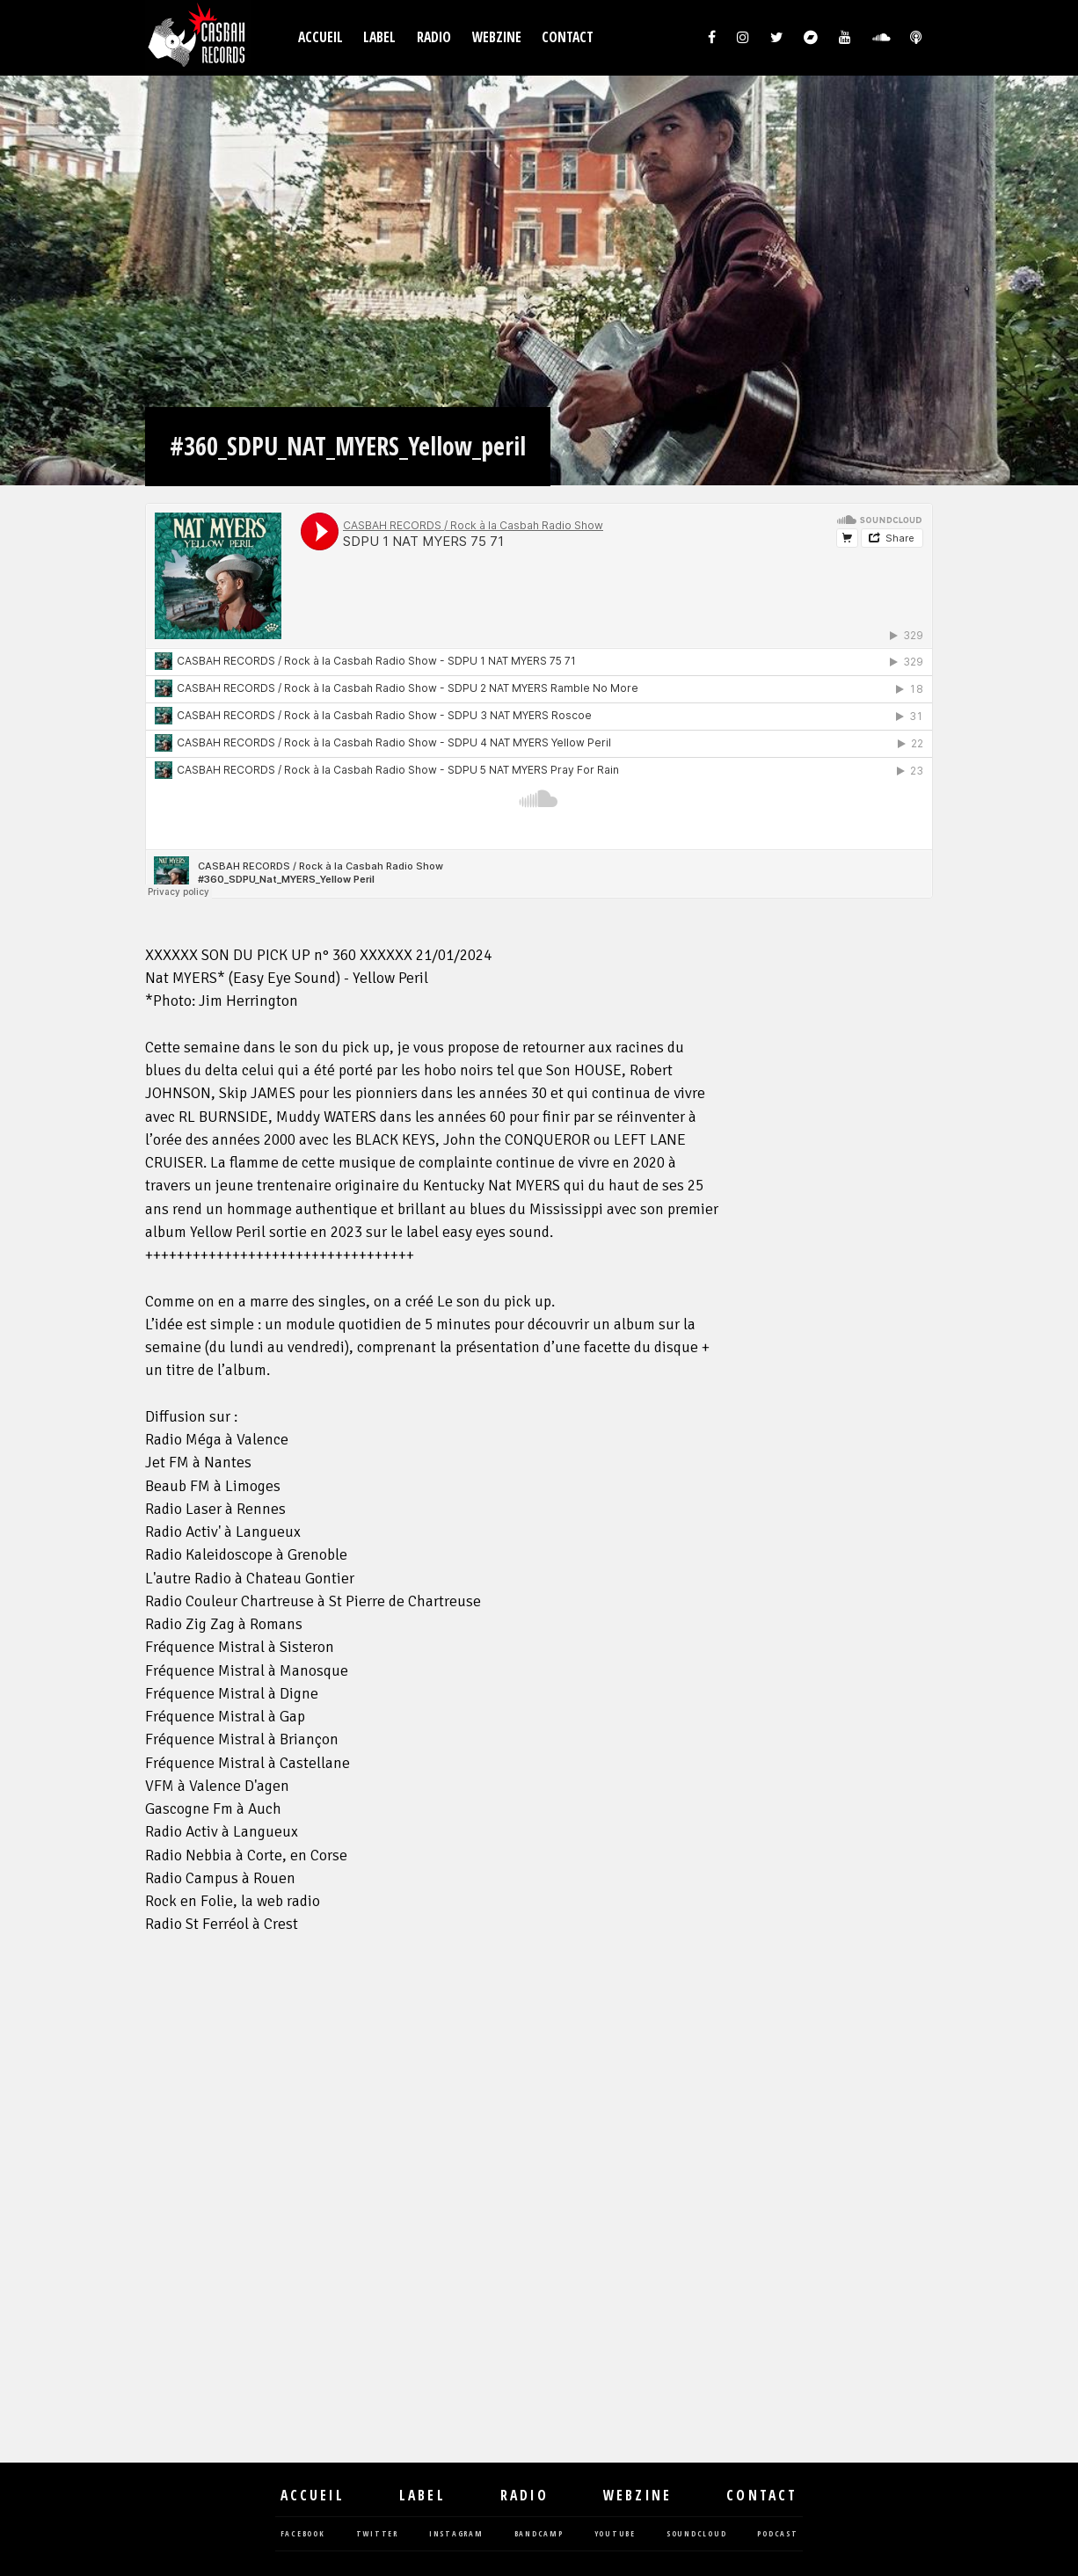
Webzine (496, 37)
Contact (568, 37)
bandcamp (539, 2534)
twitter (377, 2534)
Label (379, 37)
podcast (777, 2534)
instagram (456, 2534)
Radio (434, 37)
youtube (615, 2534)
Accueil (320, 37)
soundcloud (696, 2534)
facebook (302, 2534)
